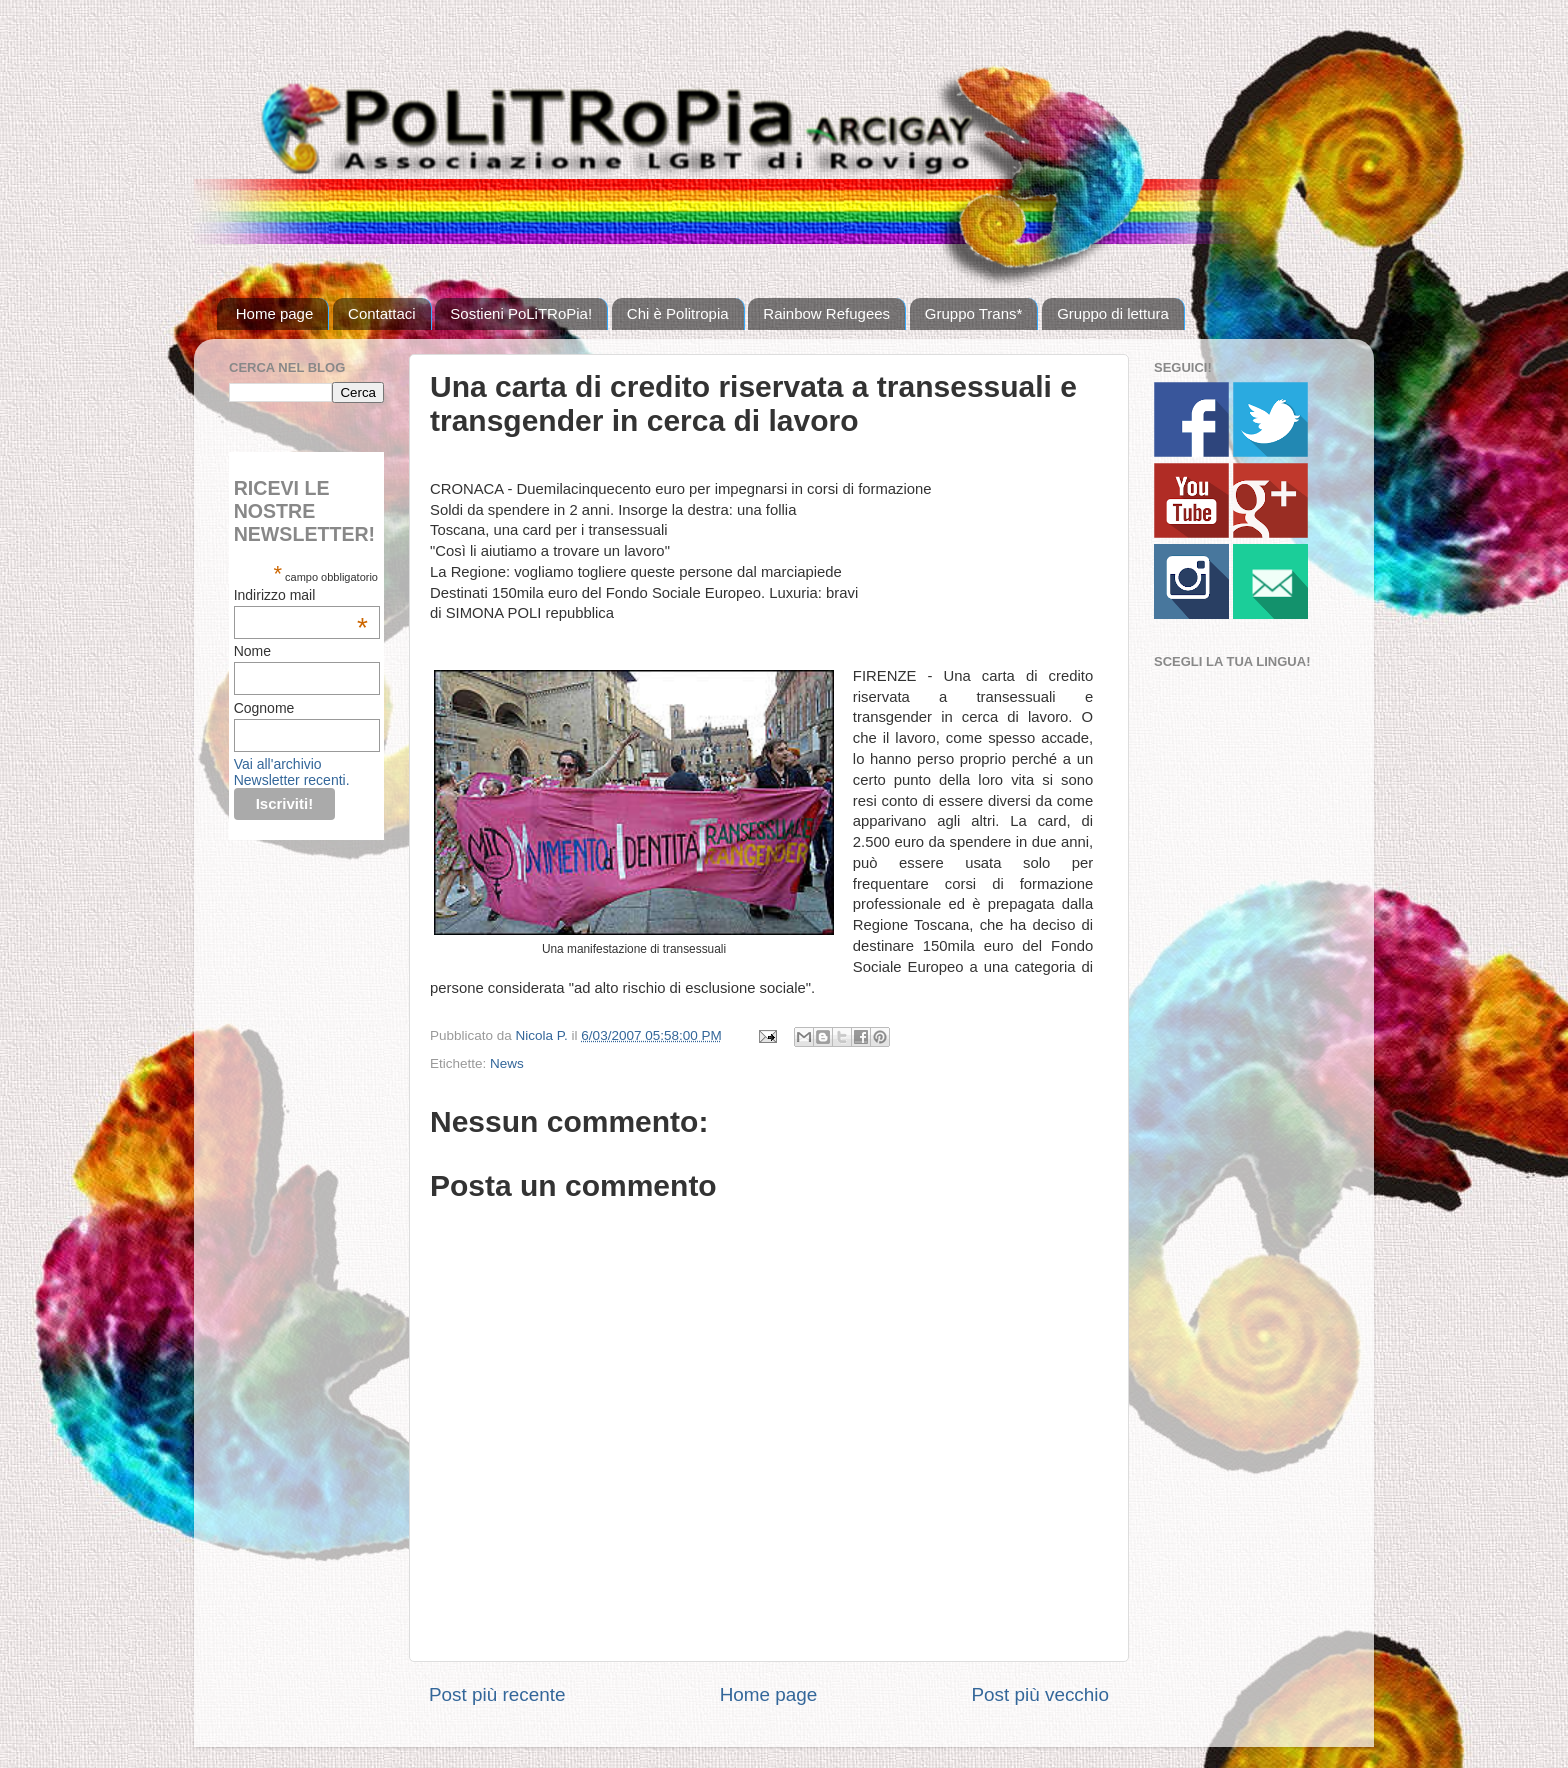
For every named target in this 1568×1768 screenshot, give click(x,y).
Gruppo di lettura (1113, 313)
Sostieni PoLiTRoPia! (521, 313)
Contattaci (382, 313)
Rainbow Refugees (826, 313)
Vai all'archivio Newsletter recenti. (292, 772)
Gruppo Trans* (974, 313)
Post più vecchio (1040, 1694)
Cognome (264, 708)
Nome (252, 651)
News (507, 1063)
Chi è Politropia (678, 313)
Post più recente (497, 1694)
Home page (275, 313)
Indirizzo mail (301, 595)
